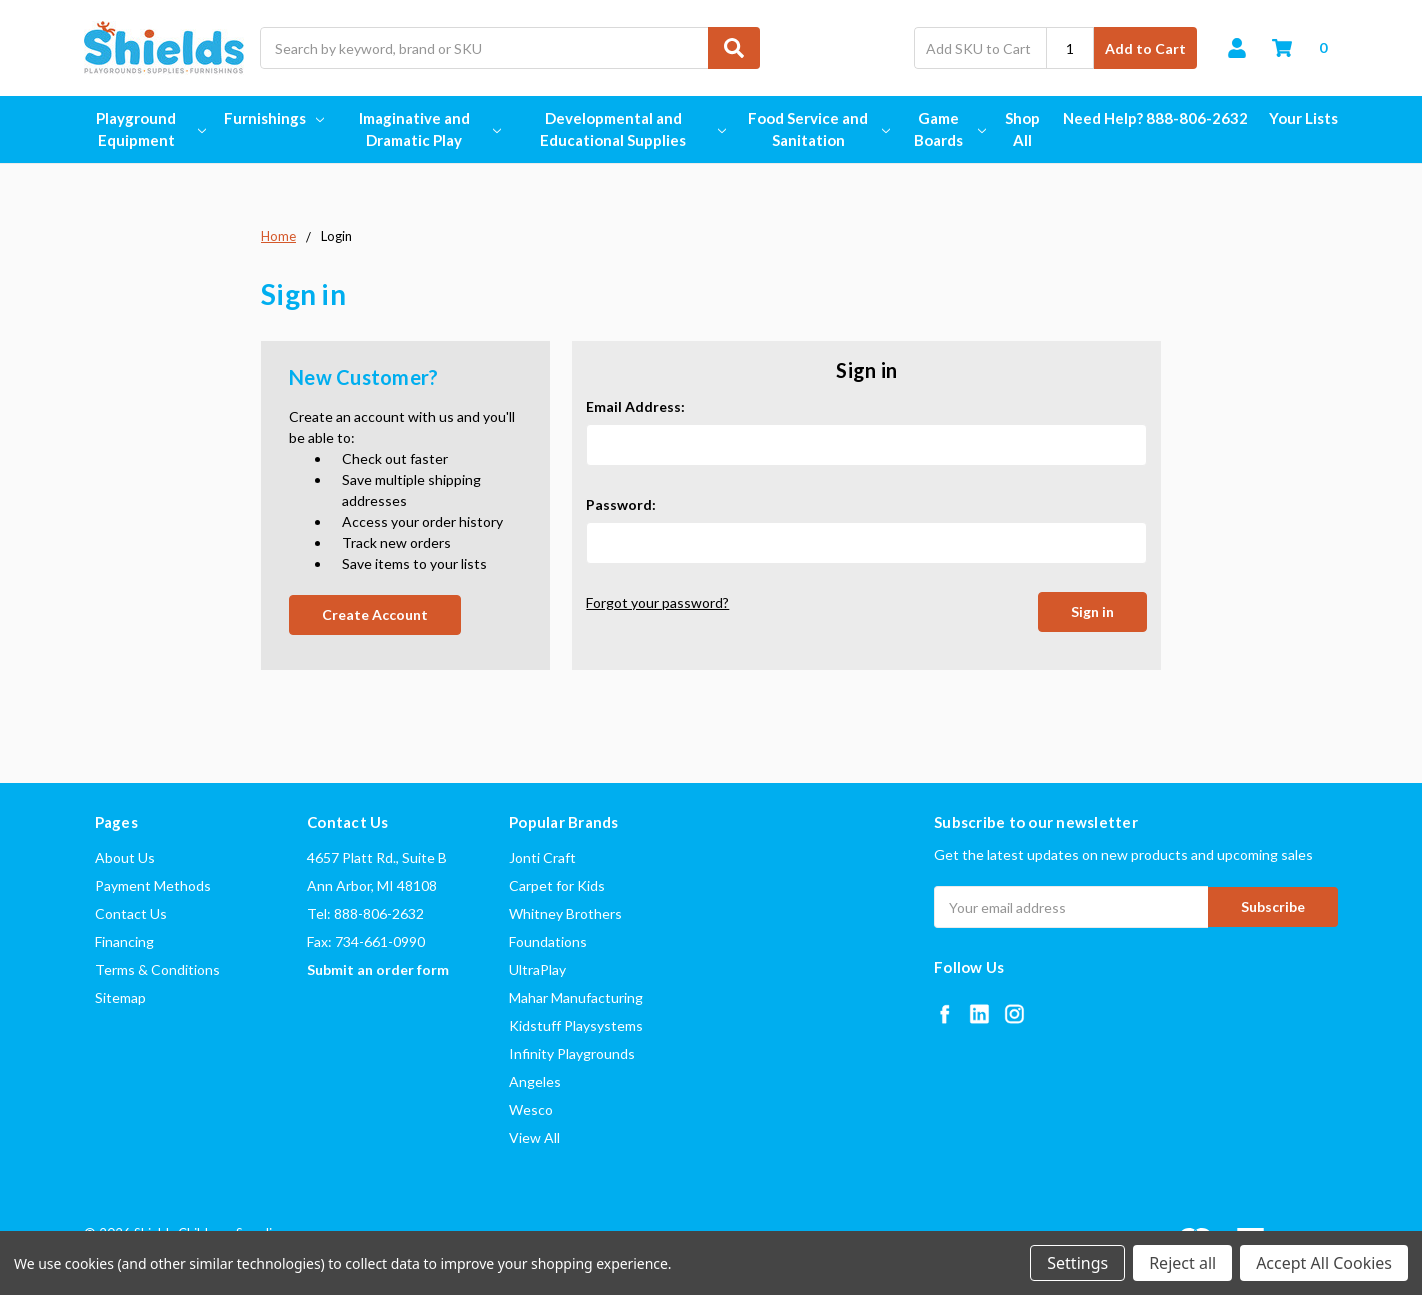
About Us (125, 857)
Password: (621, 504)
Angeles (535, 1081)
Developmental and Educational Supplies (631, 129)
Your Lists (1303, 118)
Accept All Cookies (1324, 1263)
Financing (124, 941)
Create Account (375, 614)
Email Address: (635, 406)
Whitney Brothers (565, 913)
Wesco (531, 1109)
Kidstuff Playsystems (576, 1025)
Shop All (1022, 129)
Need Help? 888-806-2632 (1155, 118)
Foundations (548, 941)
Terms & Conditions (157, 969)
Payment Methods (153, 885)
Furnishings (274, 118)
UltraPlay (537, 969)
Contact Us (131, 913)
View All (534, 1137)
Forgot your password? (657, 602)
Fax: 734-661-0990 (366, 941)
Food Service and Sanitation (817, 129)
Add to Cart (1145, 48)
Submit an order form (378, 969)
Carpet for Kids (557, 885)
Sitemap (120, 997)
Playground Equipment (149, 129)
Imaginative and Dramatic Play (429, 129)
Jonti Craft (542, 857)
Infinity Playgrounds (572, 1053)
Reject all (1182, 1263)
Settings (1077, 1263)
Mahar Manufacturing (576, 997)
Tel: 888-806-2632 (365, 913)
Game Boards (948, 129)
